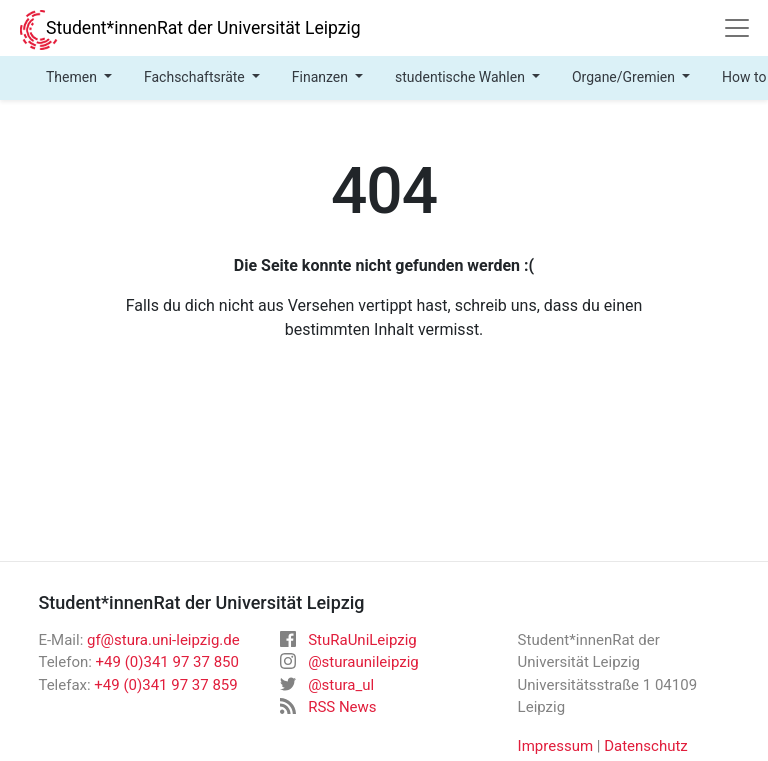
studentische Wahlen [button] (461, 77)
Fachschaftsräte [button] (196, 77)
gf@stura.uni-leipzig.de (163, 640)
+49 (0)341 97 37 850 (167, 662)
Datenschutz (646, 746)
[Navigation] (737, 28)
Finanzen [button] (322, 77)
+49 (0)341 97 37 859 (165, 685)
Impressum (555, 746)
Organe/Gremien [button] (625, 77)
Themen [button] (73, 77)
